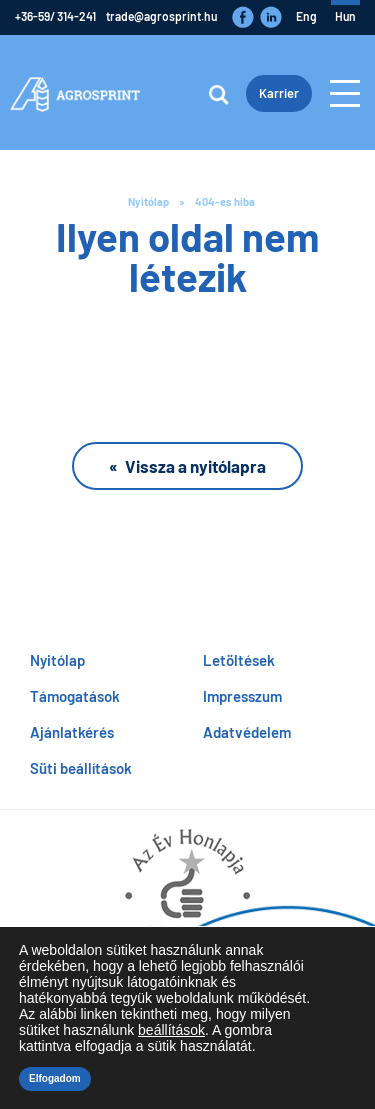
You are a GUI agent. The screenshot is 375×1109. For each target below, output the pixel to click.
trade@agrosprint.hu (161, 16)
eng (306, 16)
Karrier (279, 93)
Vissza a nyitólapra (195, 466)
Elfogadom (55, 1078)
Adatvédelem (247, 732)
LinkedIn (271, 17)
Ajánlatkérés (72, 732)
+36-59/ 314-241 (55, 16)
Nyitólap (148, 201)
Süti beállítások (81, 768)
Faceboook (243, 17)
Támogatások (75, 696)
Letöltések (239, 660)
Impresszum (242, 696)
